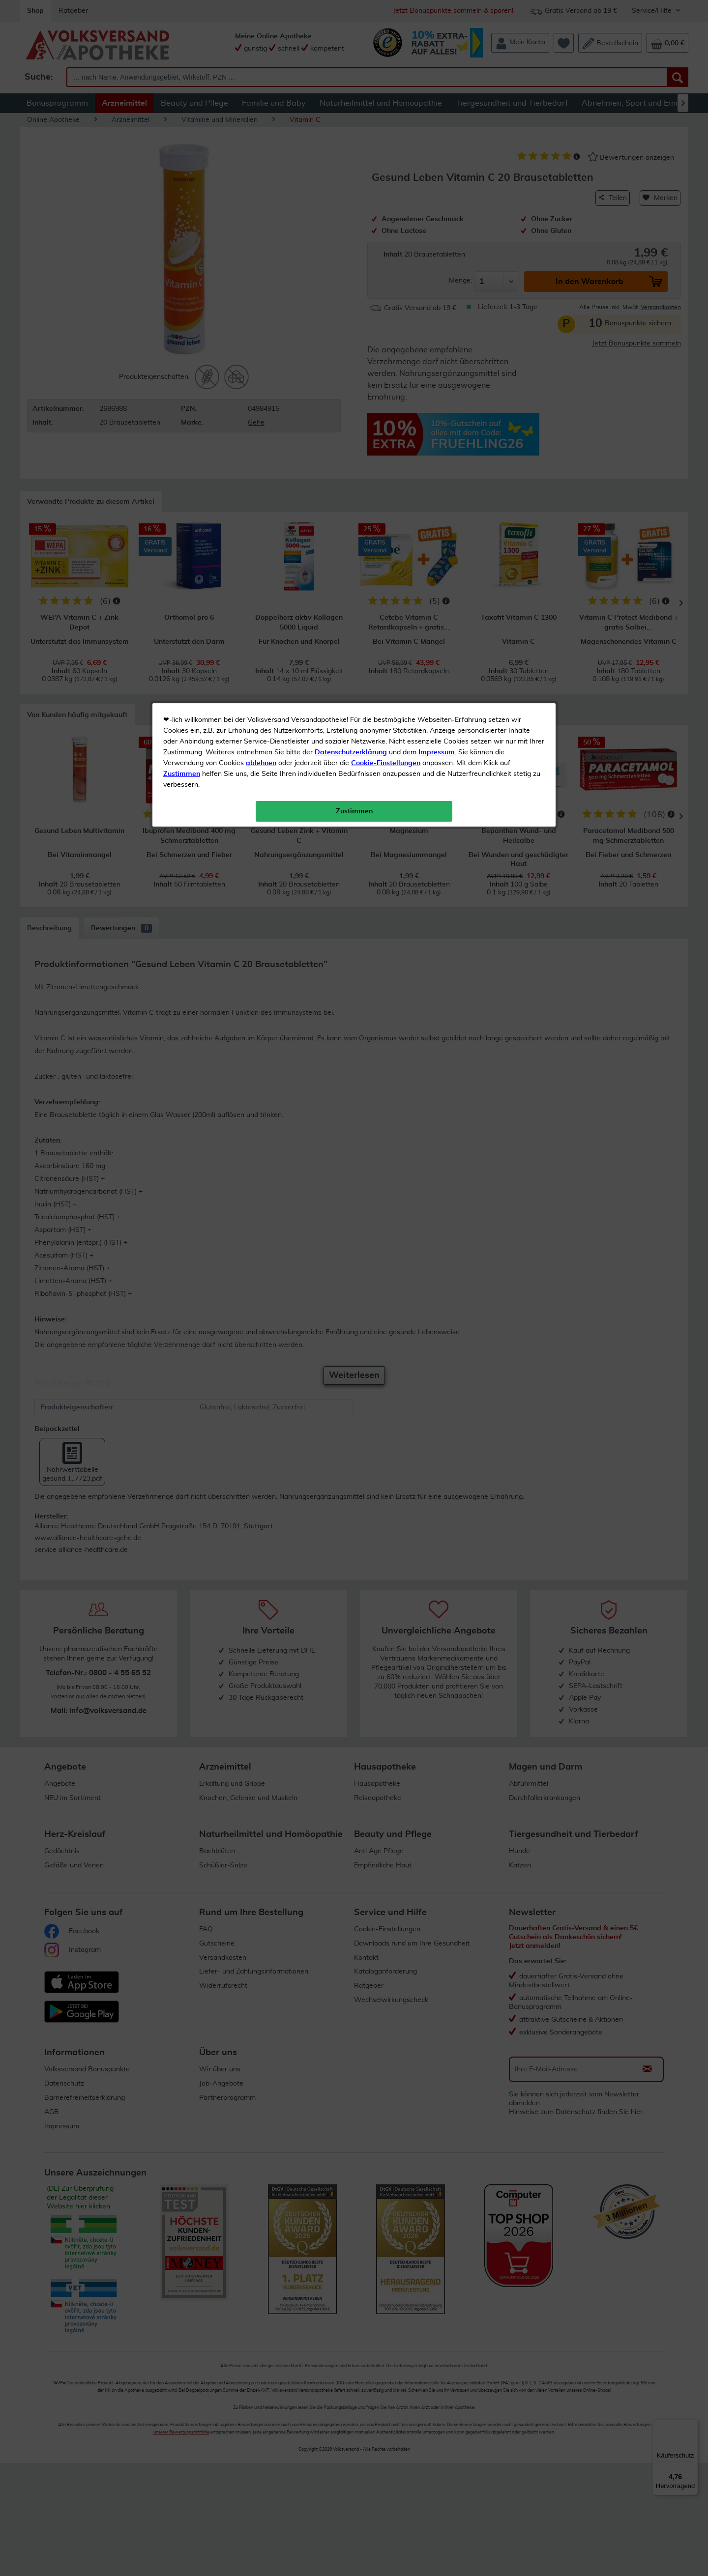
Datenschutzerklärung (351, 220)
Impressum (436, 220)
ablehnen (261, 231)
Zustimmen (181, 242)
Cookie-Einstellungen (385, 231)
